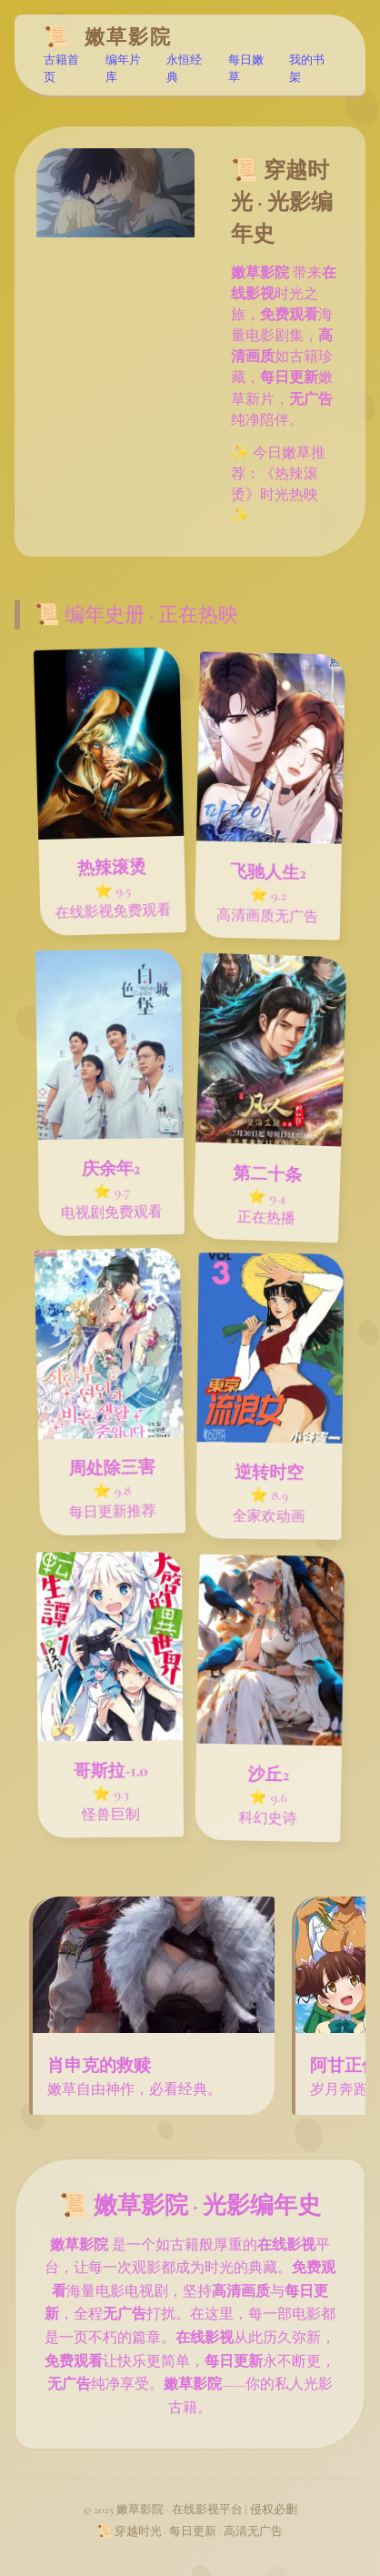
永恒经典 (184, 69)
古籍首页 (61, 69)
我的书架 (307, 69)
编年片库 (123, 69)
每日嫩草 (246, 69)
